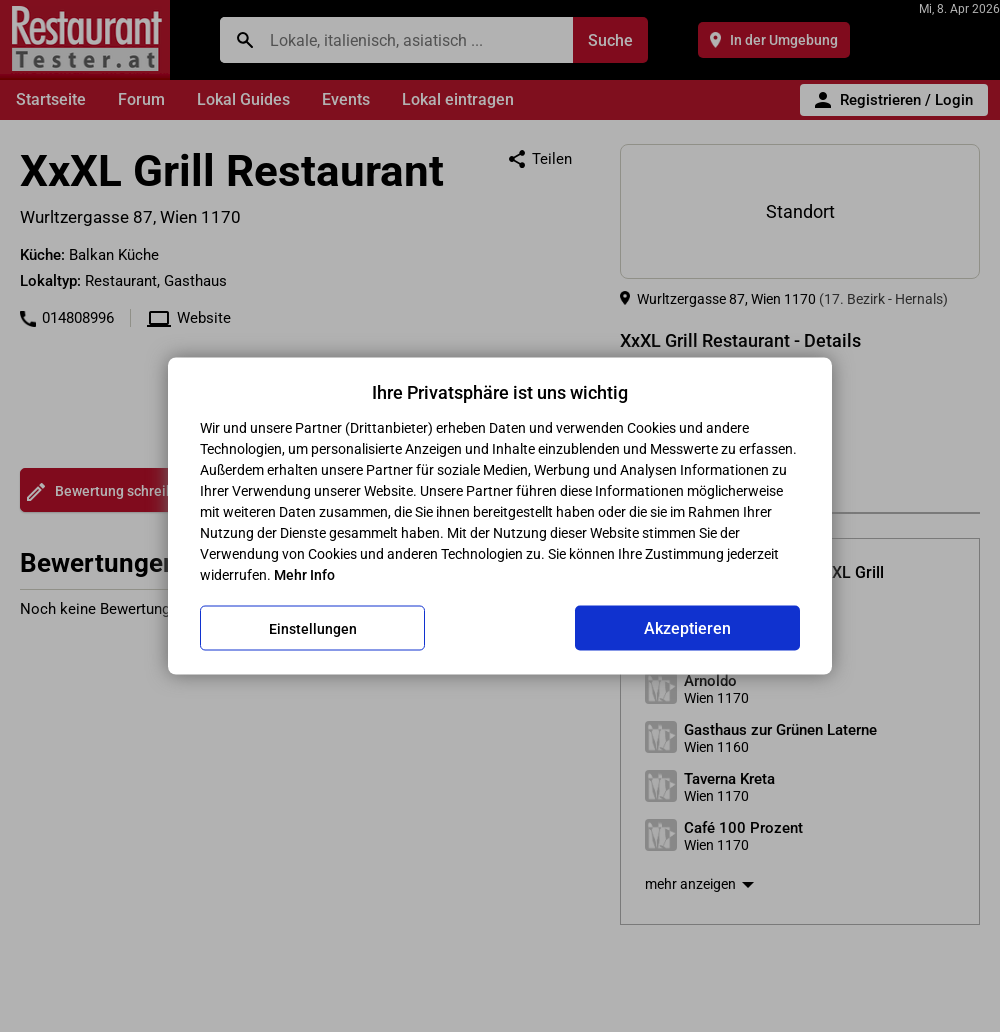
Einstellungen (313, 628)
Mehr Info (304, 575)
